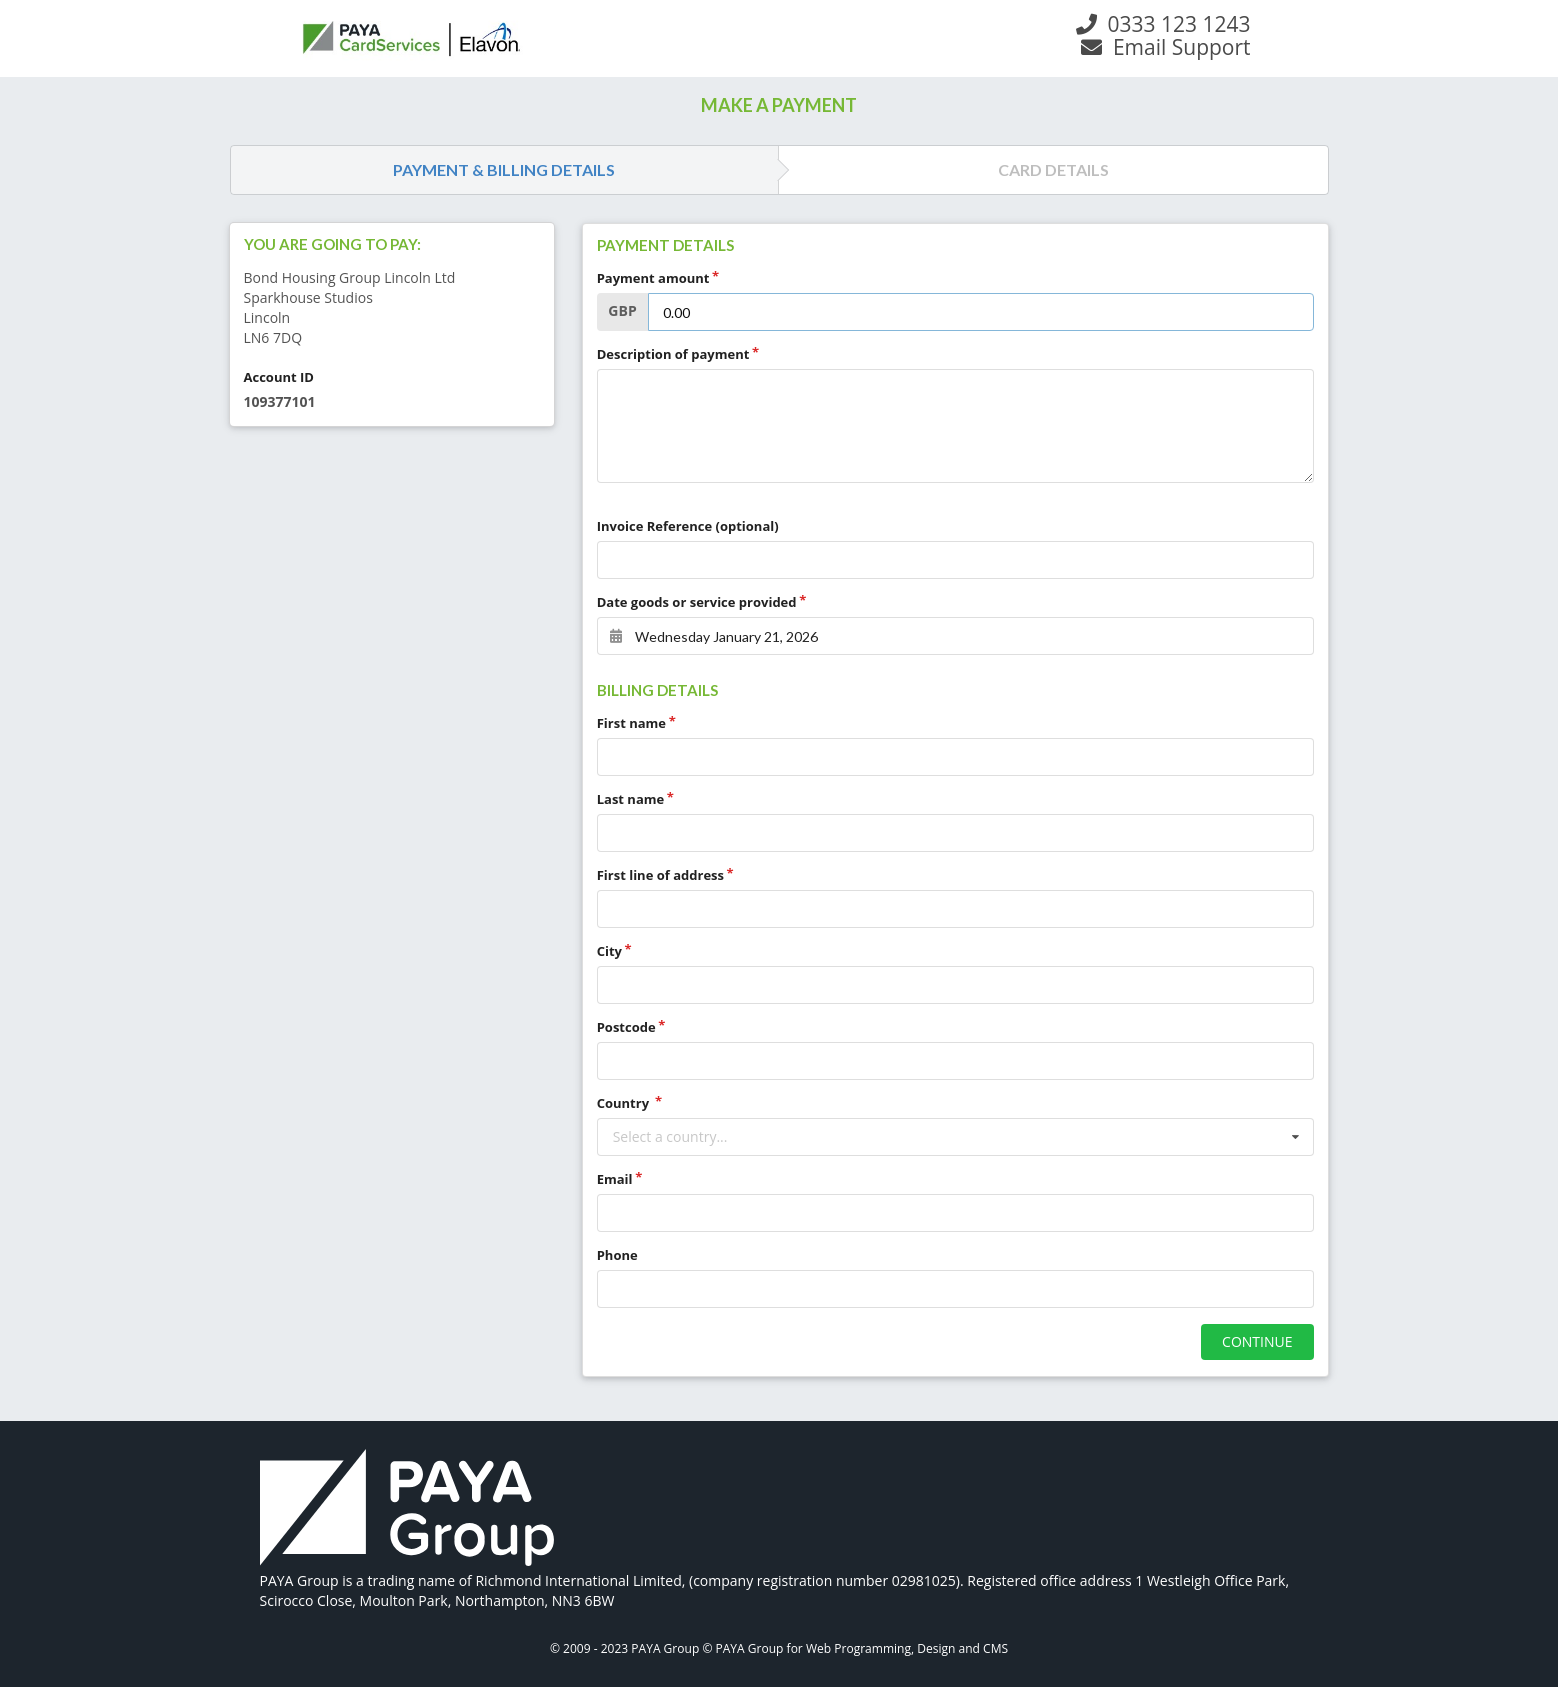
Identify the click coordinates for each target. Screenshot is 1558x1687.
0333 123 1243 (1162, 24)
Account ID (279, 377)
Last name (631, 799)
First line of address (660, 875)
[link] (407, 1510)
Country (625, 1103)
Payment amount (653, 278)
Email (615, 1179)
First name (631, 723)
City (609, 951)
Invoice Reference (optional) (688, 526)
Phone (617, 1255)
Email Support (1164, 47)
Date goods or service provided (697, 602)
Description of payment (673, 354)
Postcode (626, 1027)
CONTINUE (1257, 1341)
